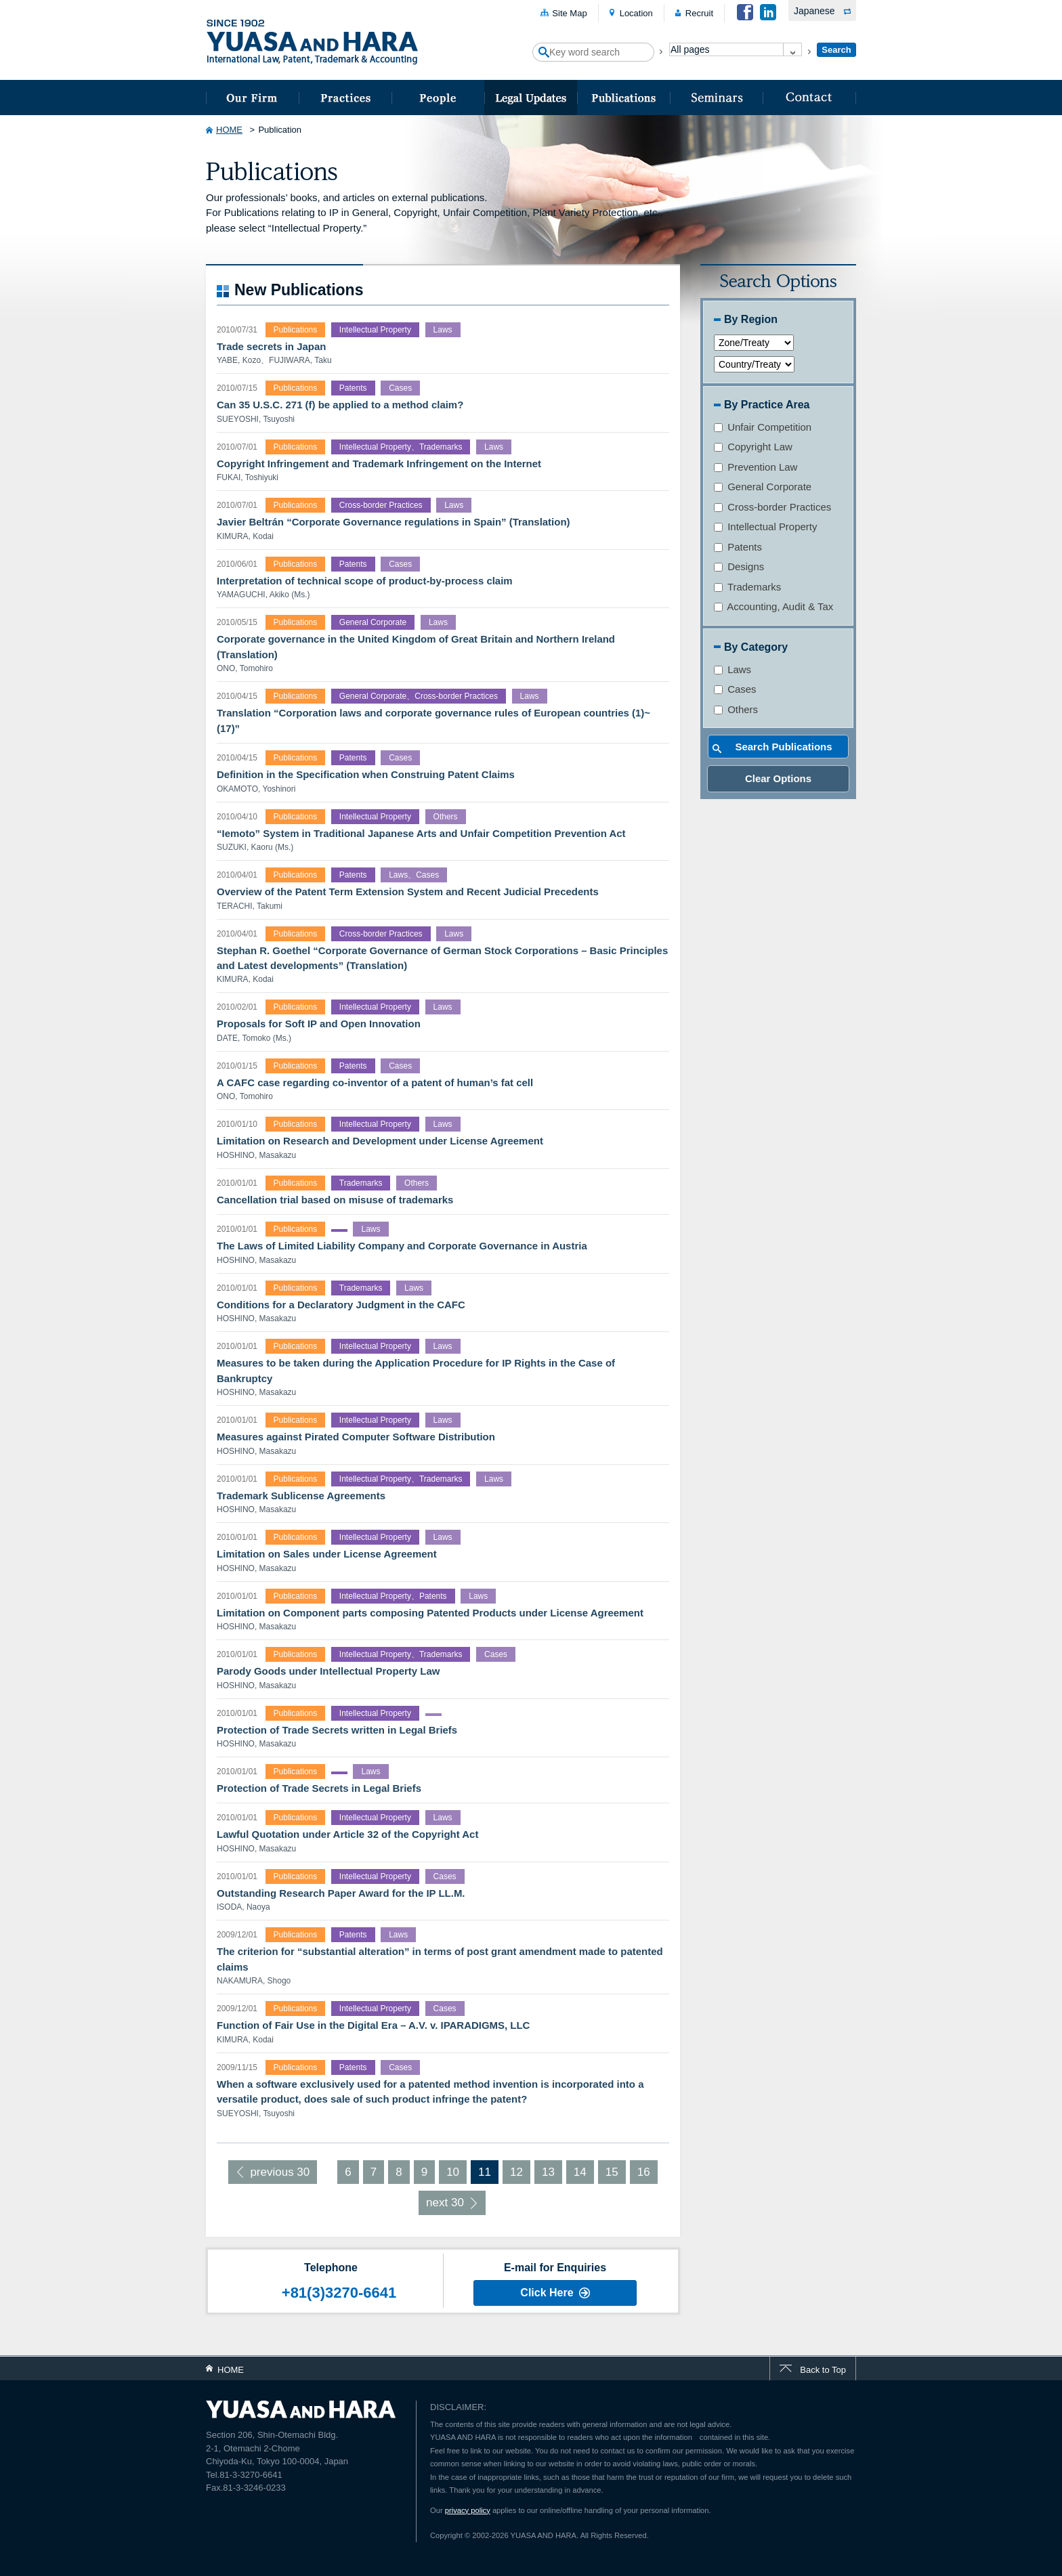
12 (516, 2172)
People (437, 97)
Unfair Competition (762, 427)
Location (636, 13)
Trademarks (747, 587)
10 (452, 2172)
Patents (738, 547)
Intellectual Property (765, 526)
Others (736, 709)
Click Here (546, 2292)
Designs (739, 566)
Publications (623, 97)
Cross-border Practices (772, 507)
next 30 (445, 2202)
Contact (809, 97)
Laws (732, 669)
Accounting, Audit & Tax (773, 606)
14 (580, 2172)
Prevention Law (755, 467)
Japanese (814, 10)
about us (252, 97)
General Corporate (762, 486)
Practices (345, 97)
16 (643, 2172)
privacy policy (467, 2510)
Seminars (716, 97)
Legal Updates (530, 97)
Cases (735, 689)
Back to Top (823, 2370)
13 (548, 2172)
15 (612, 2172)
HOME (229, 130)
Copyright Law (753, 446)
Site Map (569, 13)
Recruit (699, 13)
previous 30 (280, 2172)
